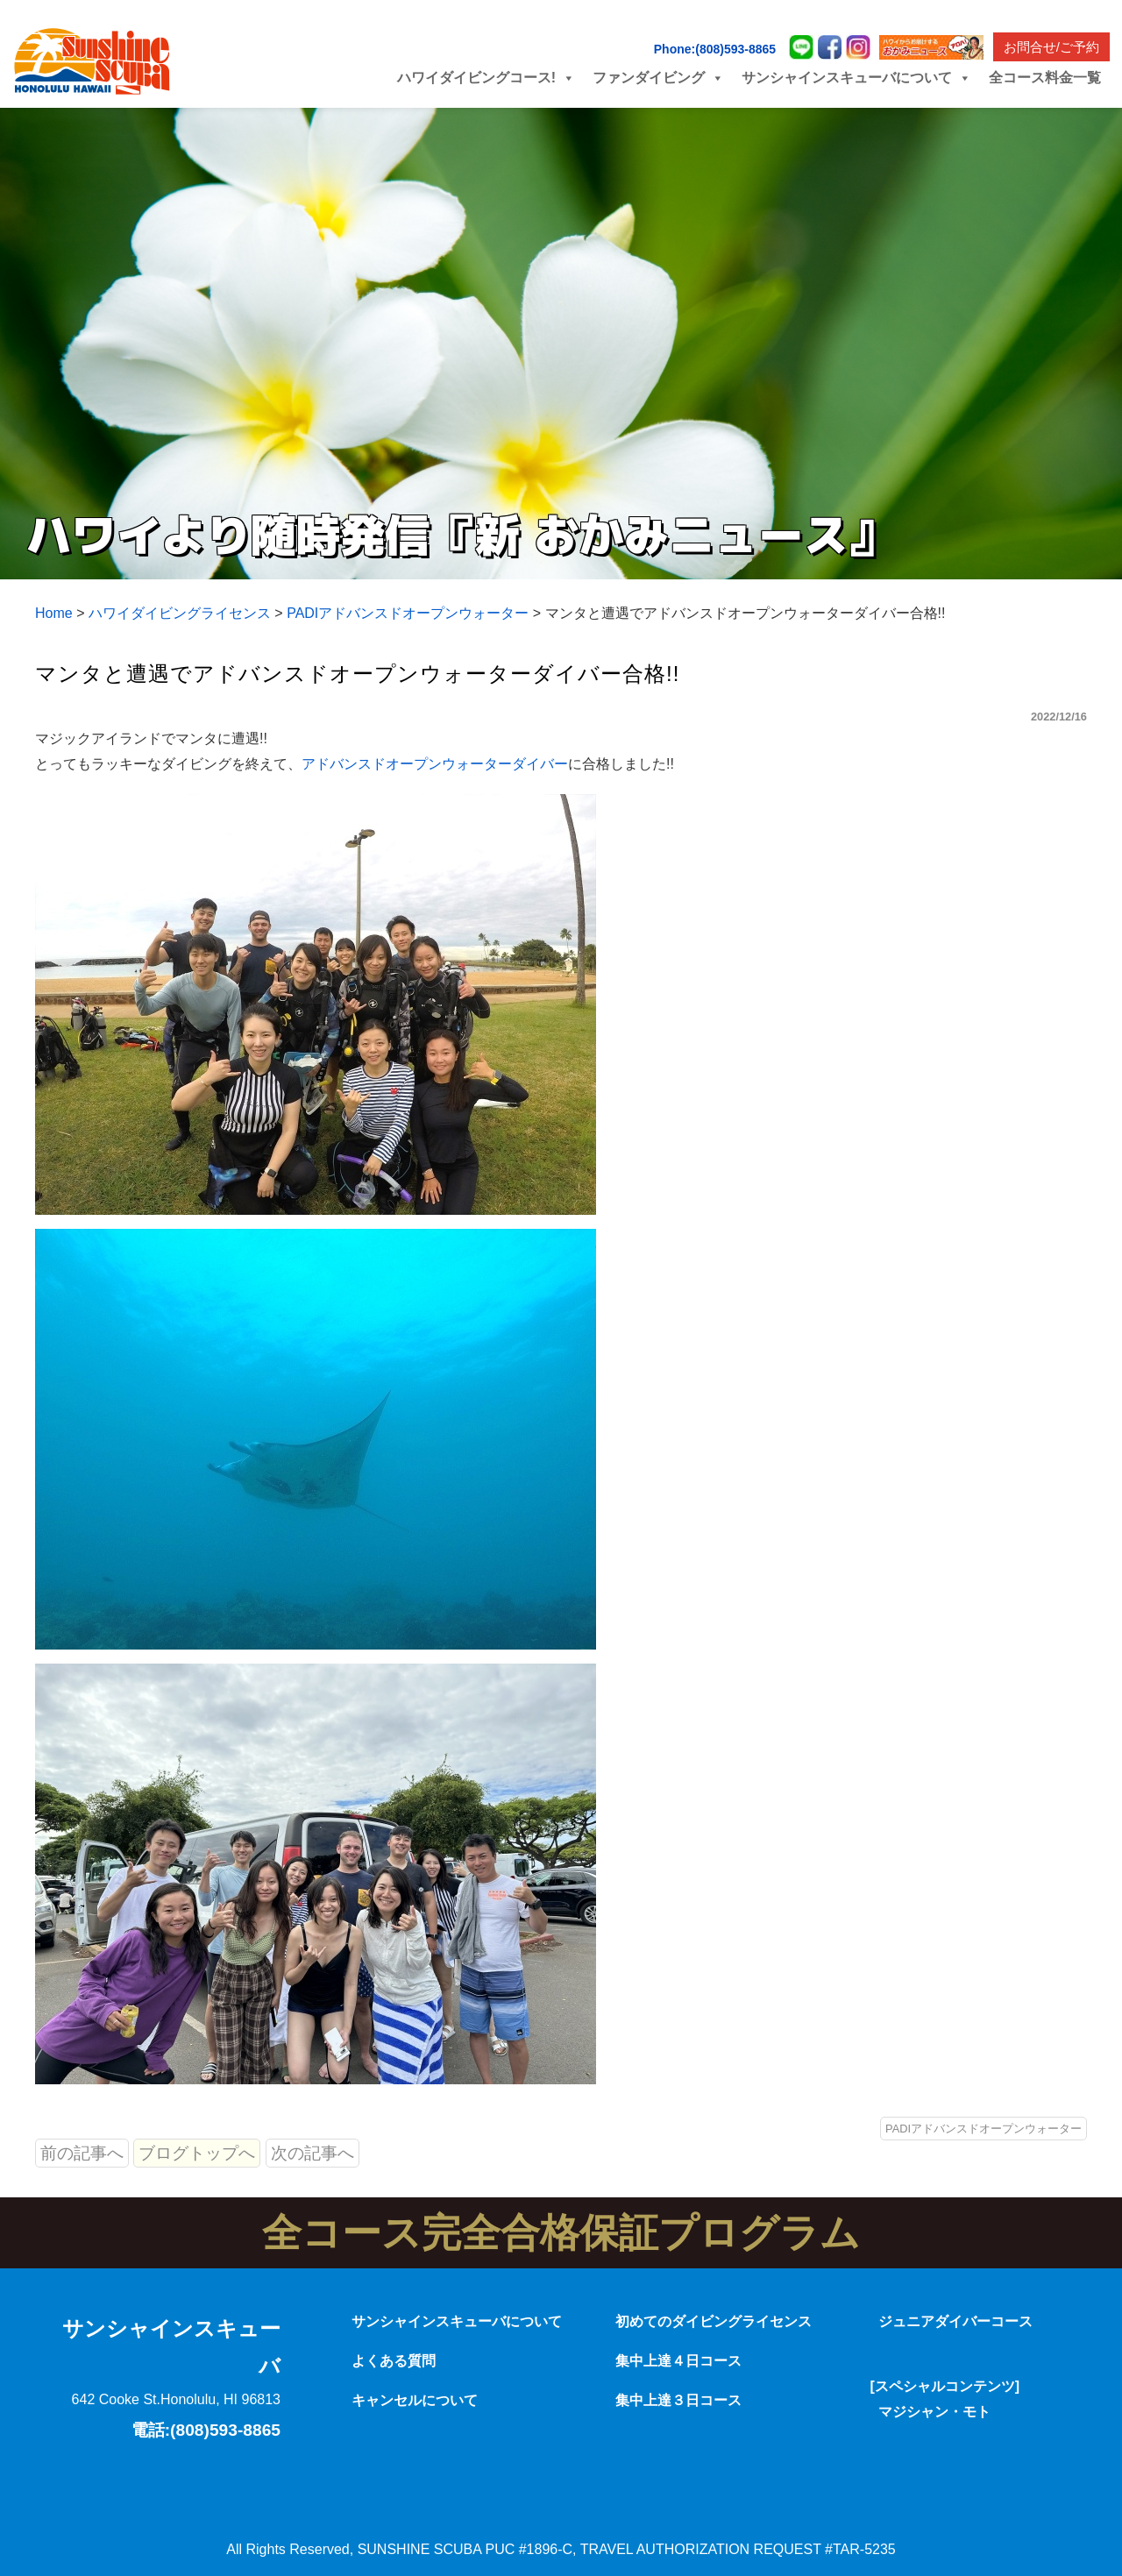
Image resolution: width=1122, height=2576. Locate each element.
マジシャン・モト (934, 2411)
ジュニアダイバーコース (955, 2321)
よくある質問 (394, 2360)
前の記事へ (82, 2153)
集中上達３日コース (678, 2400)
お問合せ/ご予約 (1051, 46)
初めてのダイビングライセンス (713, 2321)
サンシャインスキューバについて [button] (856, 77)
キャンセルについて (415, 2400)
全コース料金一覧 (1045, 77)
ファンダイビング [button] (658, 77)
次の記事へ (312, 2153)
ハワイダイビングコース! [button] (486, 77)
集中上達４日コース (678, 2360)
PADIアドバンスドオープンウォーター (983, 2128)
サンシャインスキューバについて (457, 2321)
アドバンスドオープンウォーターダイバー (435, 763)
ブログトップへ (196, 2153)
